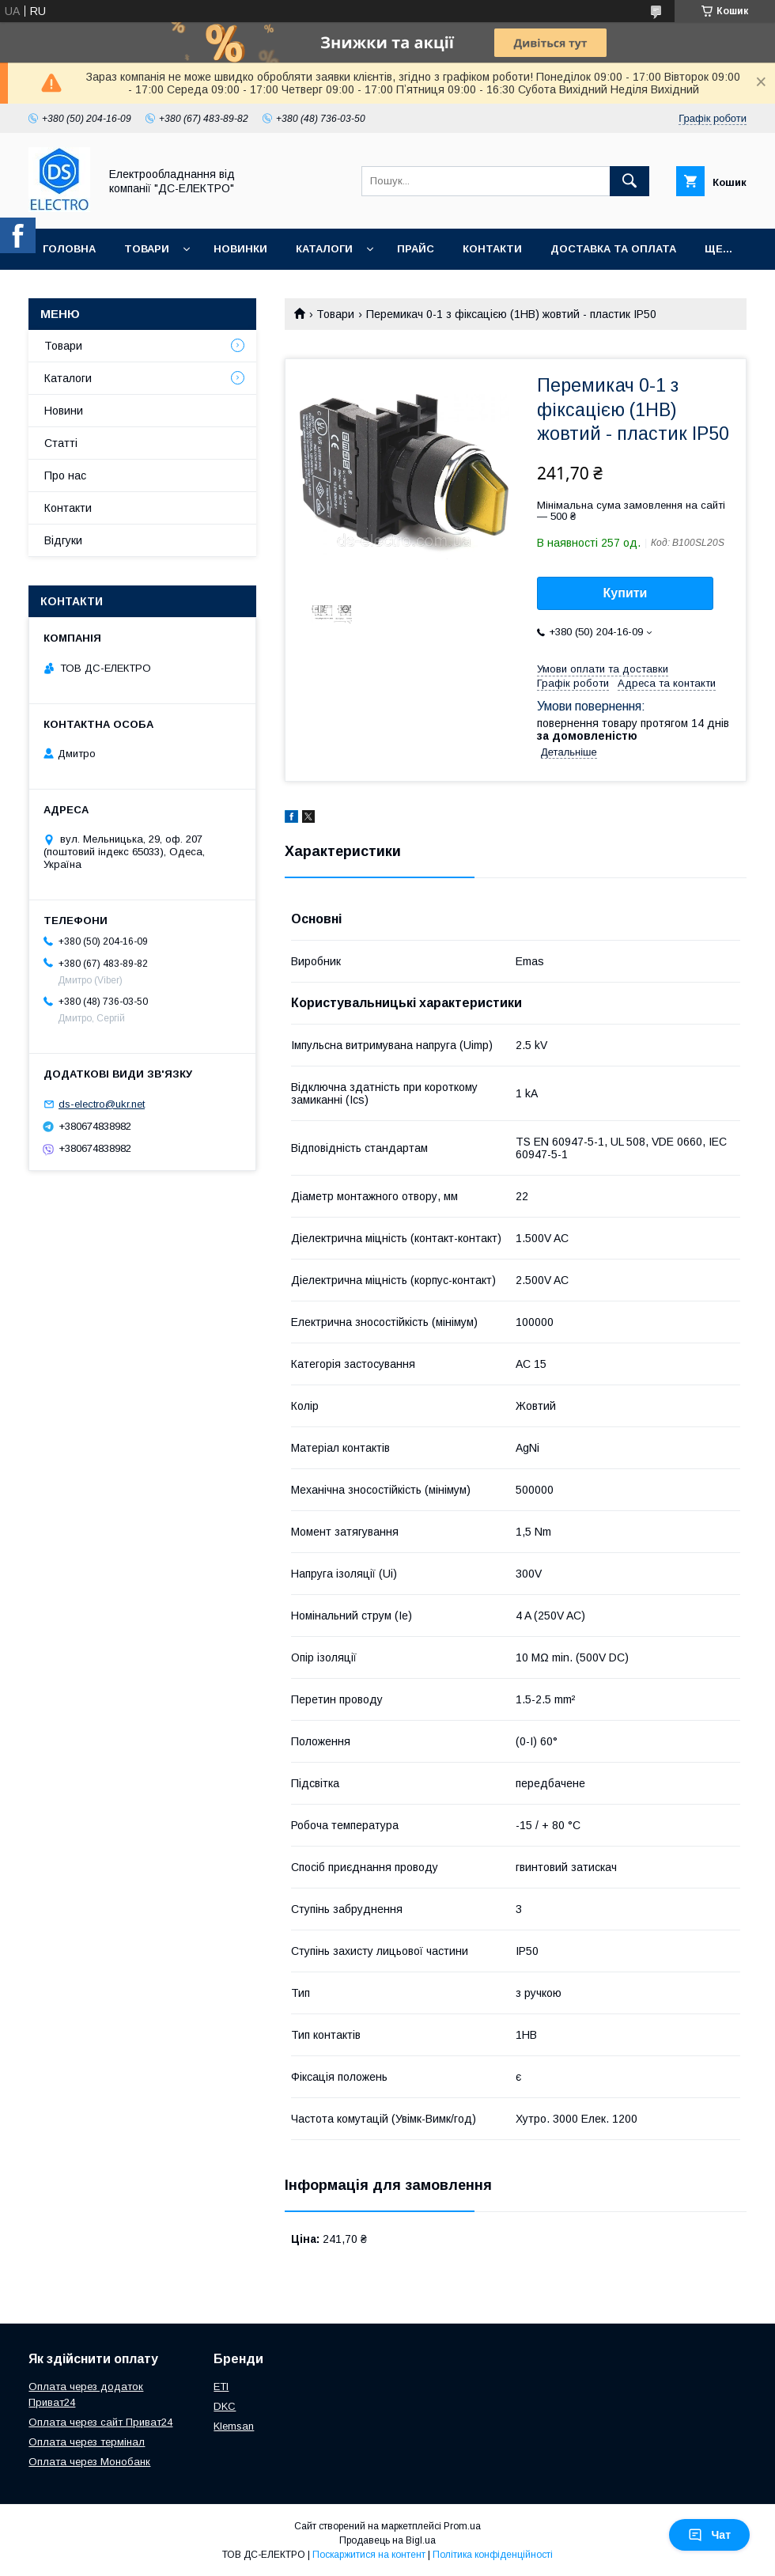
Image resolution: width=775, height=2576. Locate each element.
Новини (63, 410)
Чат (709, 2535)
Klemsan (234, 2426)
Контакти (492, 249)
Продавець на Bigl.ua (387, 2540)
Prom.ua (462, 2526)
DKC (225, 2406)
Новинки (240, 249)
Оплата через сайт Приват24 (100, 2422)
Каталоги (324, 249)
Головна (69, 249)
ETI (221, 2386)
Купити (625, 593)
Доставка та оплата (613, 249)
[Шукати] (629, 181)
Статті (61, 443)
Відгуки (63, 540)
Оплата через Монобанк (89, 2462)
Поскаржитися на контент (368, 2554)
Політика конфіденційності (493, 2554)
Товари (146, 249)
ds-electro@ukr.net (102, 1104)
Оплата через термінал (86, 2442)
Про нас (65, 475)
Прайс (415, 249)
